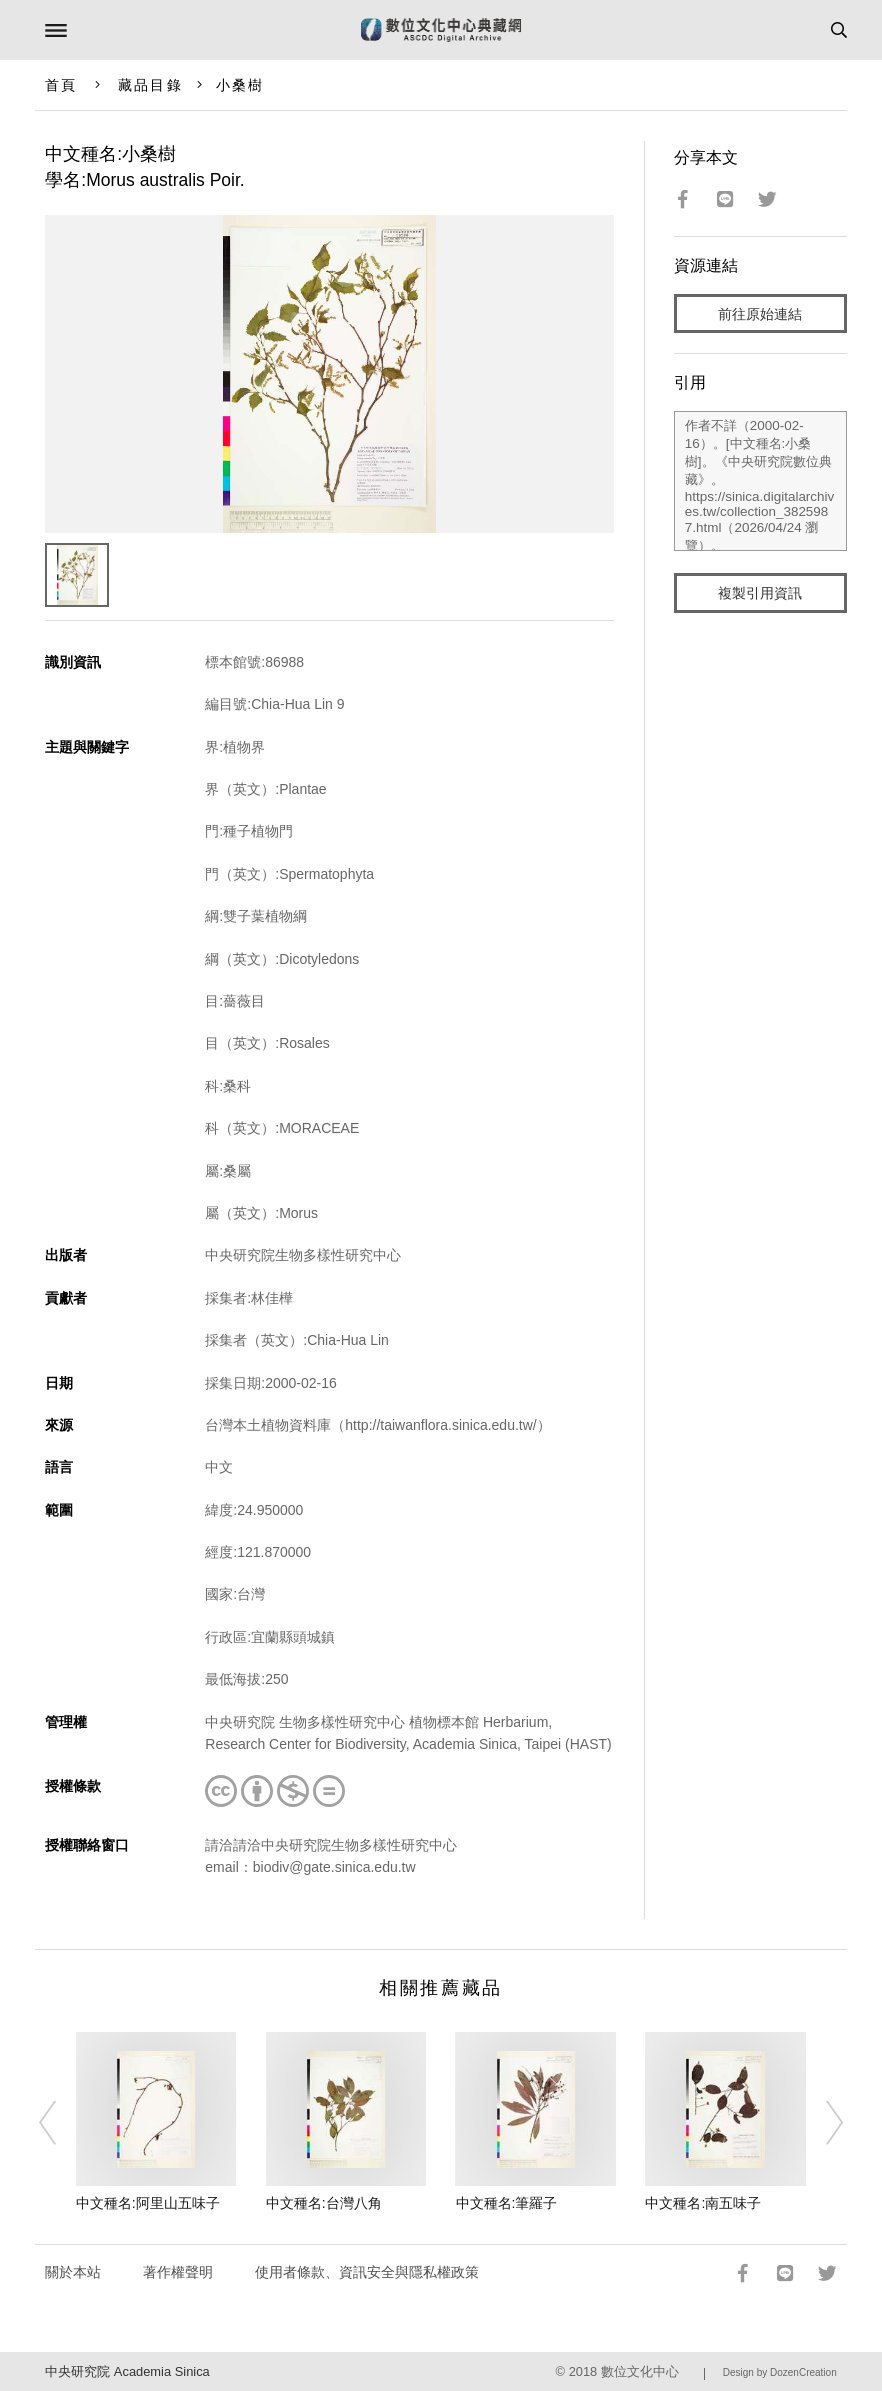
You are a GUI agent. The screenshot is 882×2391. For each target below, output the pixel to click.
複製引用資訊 (760, 593)
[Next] (821, 2123)
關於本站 (73, 2272)
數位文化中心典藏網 (441, 30)
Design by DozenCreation (780, 2372)
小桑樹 (240, 85)
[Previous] (61, 2123)
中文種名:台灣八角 (324, 2203)
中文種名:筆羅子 (507, 2203)
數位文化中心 (640, 2371)
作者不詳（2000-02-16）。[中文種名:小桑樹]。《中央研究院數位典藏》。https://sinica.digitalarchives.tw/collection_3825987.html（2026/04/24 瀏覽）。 (760, 481)
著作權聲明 (178, 2272)
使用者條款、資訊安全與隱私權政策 (367, 2272)
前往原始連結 (760, 314)
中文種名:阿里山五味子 (148, 2203)
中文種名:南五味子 (703, 2203)
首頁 (61, 85)
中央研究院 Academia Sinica (127, 2371)
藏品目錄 (150, 85)
